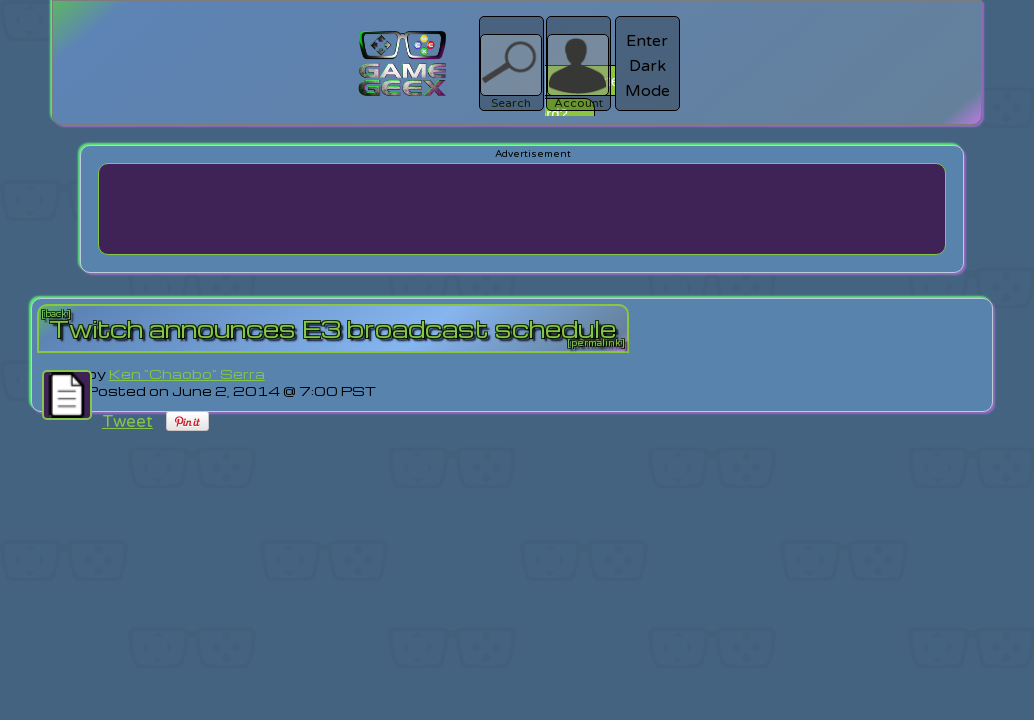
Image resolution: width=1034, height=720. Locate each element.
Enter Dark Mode (647, 66)
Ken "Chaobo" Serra (187, 373)
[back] (56, 314)
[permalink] (596, 343)
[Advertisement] (522, 209)
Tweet (127, 421)
